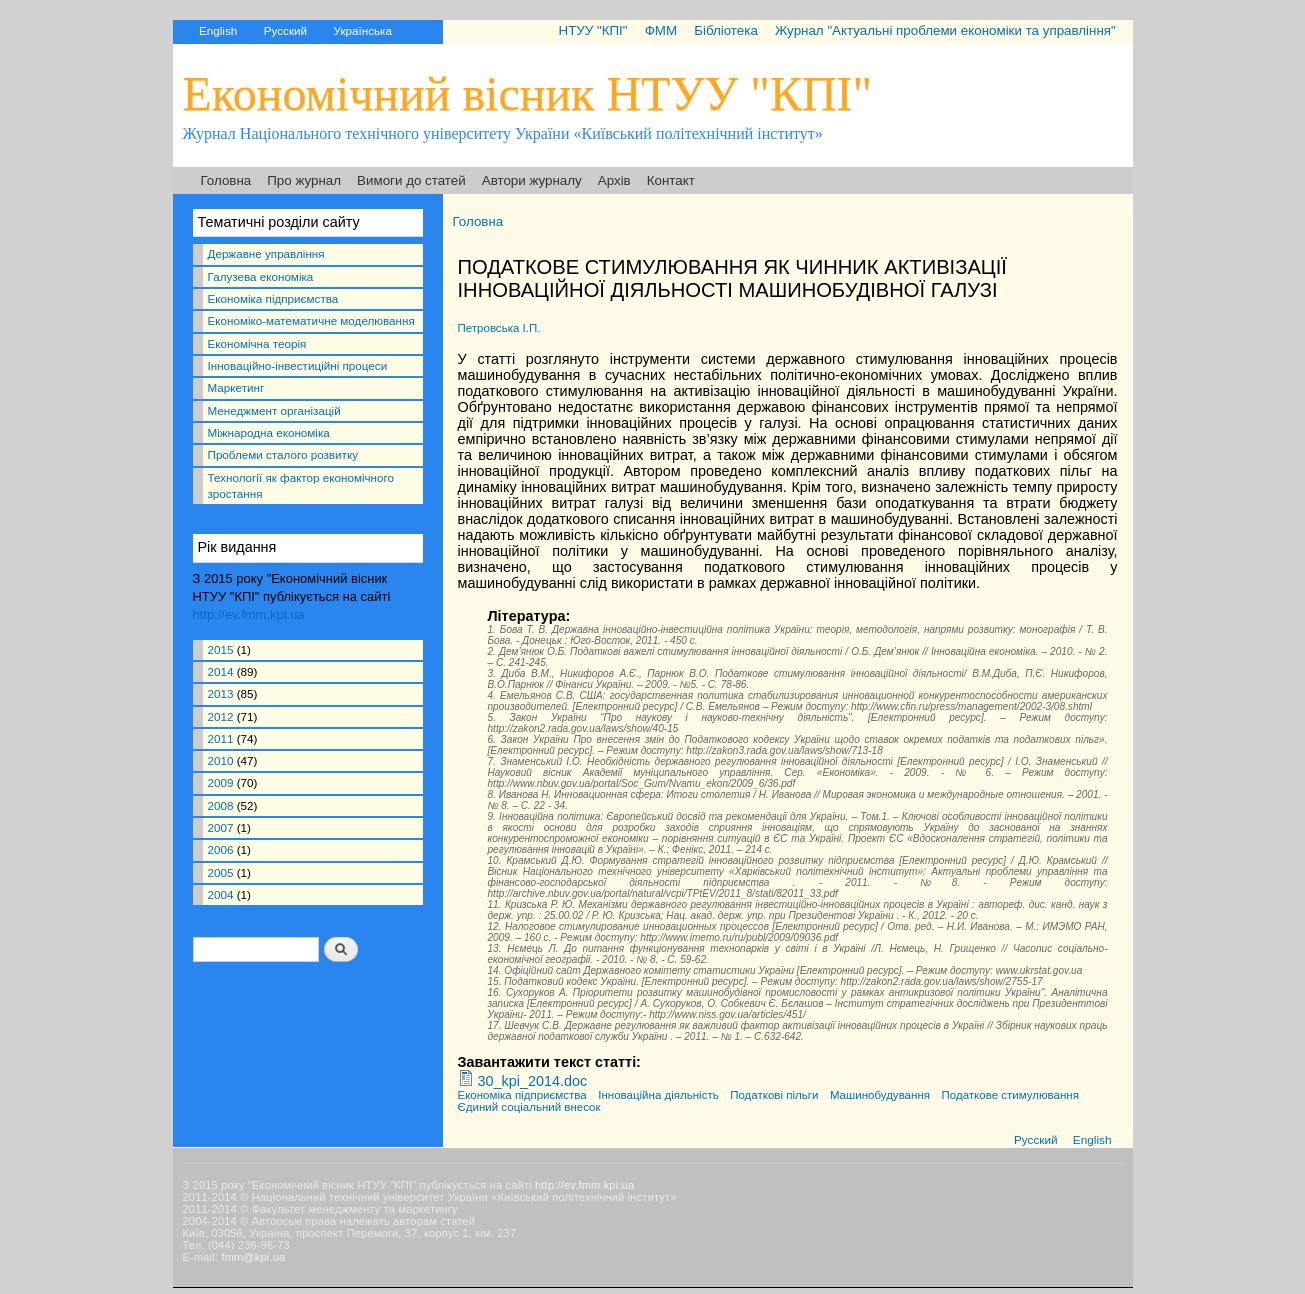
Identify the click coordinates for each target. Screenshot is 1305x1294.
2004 (221, 894)
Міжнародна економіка (269, 432)
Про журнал (304, 180)
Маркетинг (236, 387)
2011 (221, 738)
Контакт (671, 180)
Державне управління (266, 253)
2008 (221, 805)
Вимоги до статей (411, 180)
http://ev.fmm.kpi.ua (249, 614)
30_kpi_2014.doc (533, 1081)
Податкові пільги (774, 1095)
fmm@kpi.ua (253, 1257)
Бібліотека (726, 30)
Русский (285, 30)
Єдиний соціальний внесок (529, 1107)
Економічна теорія (257, 343)
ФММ (661, 30)
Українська (363, 30)
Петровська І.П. (499, 328)
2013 (221, 693)
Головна (226, 180)
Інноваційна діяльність (658, 1095)
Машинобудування (880, 1095)
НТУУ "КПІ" (592, 30)
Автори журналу (532, 180)
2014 (221, 671)
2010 (221, 760)
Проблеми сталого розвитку (283, 454)
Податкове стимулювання (1010, 1095)
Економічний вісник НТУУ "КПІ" (528, 93)
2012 (221, 716)
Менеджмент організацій (274, 410)
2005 (221, 872)
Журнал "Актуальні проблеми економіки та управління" (945, 30)
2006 (221, 849)
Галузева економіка (261, 276)
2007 (221, 827)
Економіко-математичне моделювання (311, 320)
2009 (221, 782)
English (218, 30)
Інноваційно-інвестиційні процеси (298, 365)
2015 (221, 649)
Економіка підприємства (273, 298)
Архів (614, 180)
